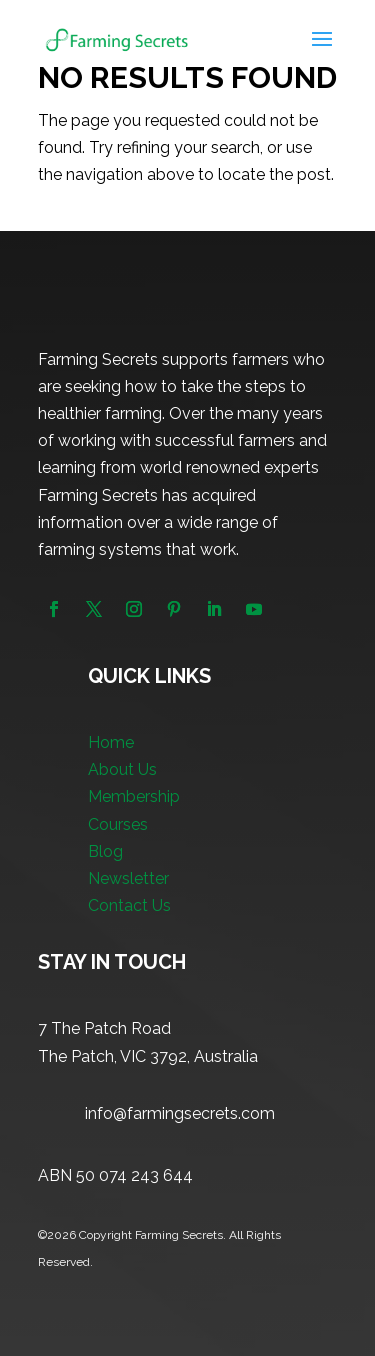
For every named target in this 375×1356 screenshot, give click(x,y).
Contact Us (129, 905)
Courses (118, 824)
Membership (134, 796)
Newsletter (128, 878)
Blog (105, 851)
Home (111, 742)
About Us (122, 769)
